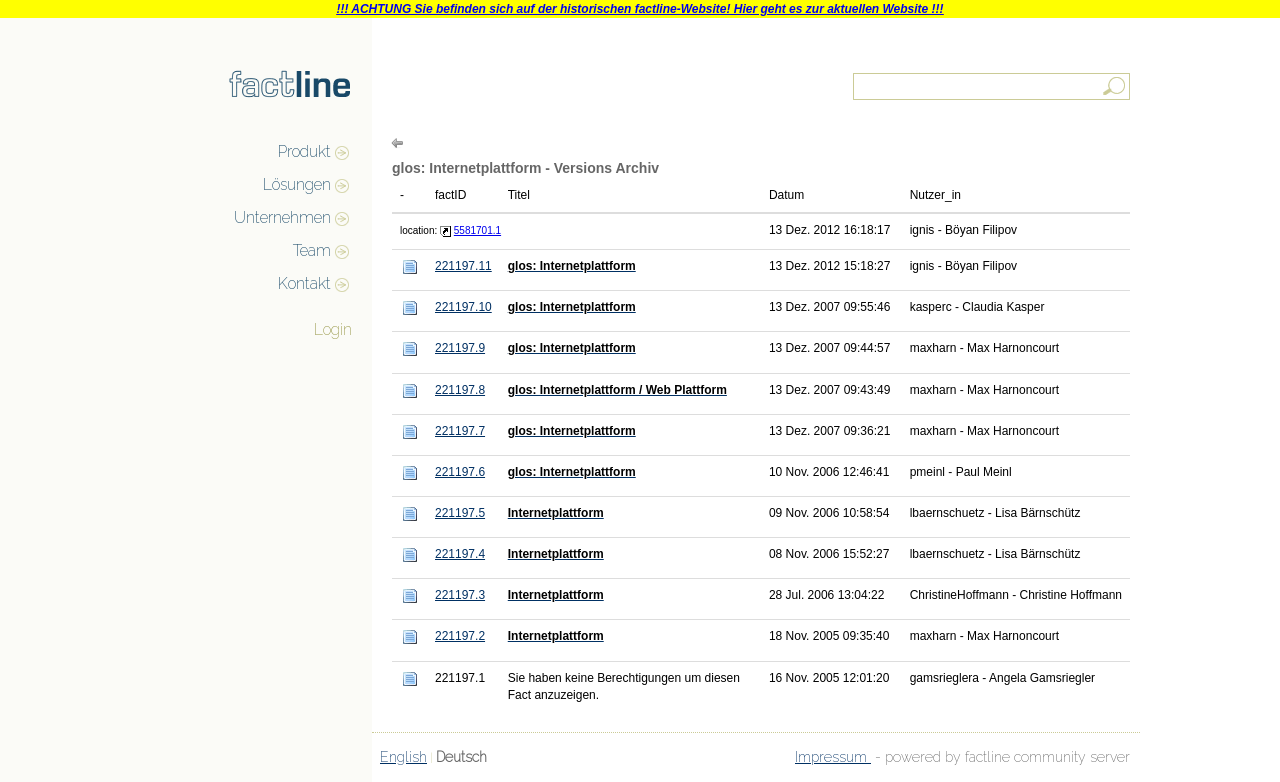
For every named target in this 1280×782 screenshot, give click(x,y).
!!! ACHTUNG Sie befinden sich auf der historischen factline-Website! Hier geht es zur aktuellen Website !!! (639, 9)
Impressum (833, 757)
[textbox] (993, 86)
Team (312, 250)
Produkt (304, 151)
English (403, 757)
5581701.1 (477, 230)
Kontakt (304, 283)
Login (333, 329)
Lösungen (297, 184)
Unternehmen (282, 217)
